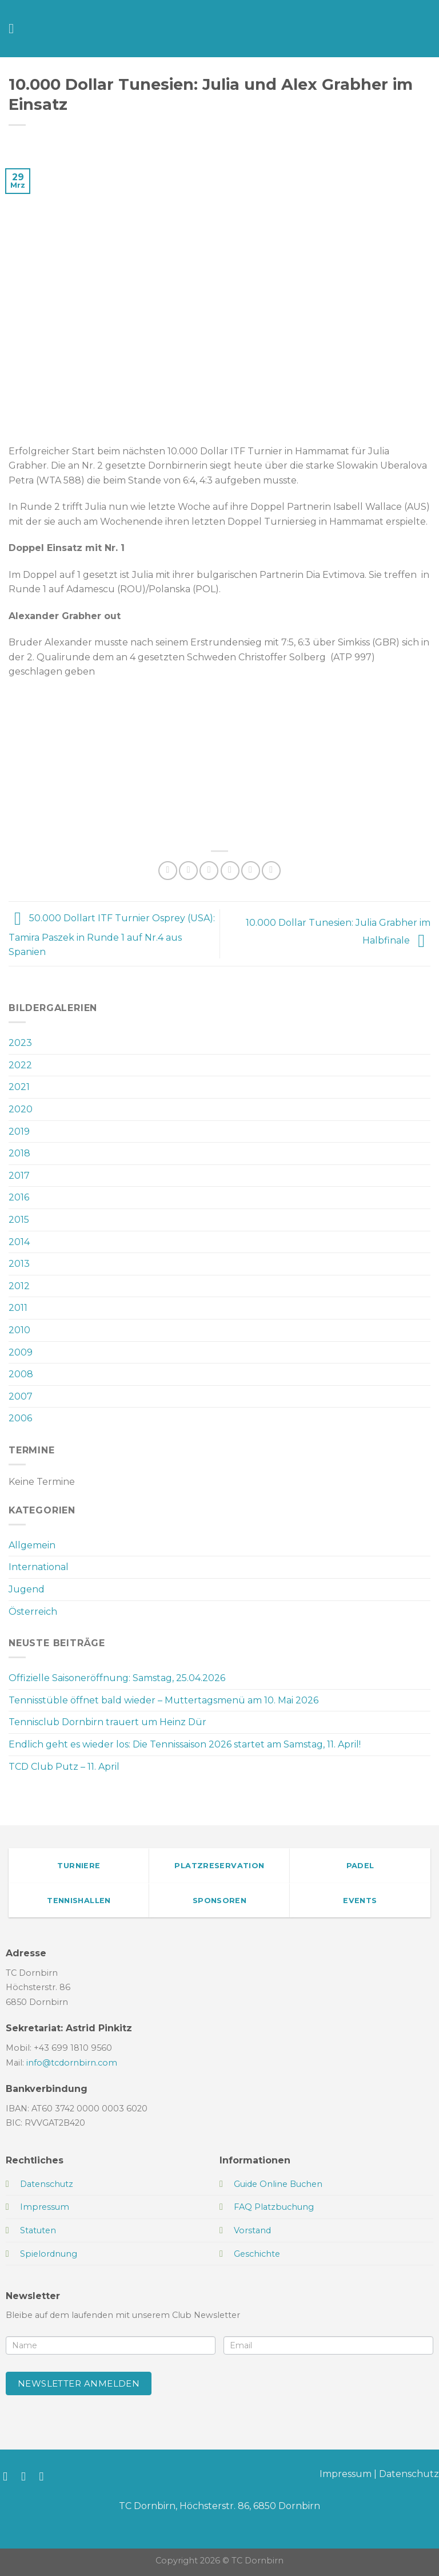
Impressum (346, 2473)
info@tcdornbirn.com (71, 2063)
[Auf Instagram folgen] (27, 2476)
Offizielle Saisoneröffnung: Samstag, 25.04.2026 (117, 1678)
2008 (21, 1374)
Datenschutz (409, 2473)
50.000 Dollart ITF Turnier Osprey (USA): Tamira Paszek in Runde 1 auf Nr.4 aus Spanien (112, 935)
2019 (19, 1131)
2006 (20, 1418)
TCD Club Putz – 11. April (64, 1766)
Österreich (33, 1611)
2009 (21, 1352)
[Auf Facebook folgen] (9, 2476)
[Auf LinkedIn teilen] (271, 870)
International (39, 1567)
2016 (19, 1197)
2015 (19, 1219)
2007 (21, 1396)
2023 (20, 1042)
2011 (18, 1307)
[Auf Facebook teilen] (188, 870)
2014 (19, 1242)
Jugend (27, 1589)
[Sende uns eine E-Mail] (45, 2476)
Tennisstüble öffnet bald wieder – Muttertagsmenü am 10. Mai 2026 (163, 1700)
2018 (19, 1153)
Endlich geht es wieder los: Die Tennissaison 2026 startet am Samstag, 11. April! (185, 1744)
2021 (19, 1086)
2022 (20, 1065)
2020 (21, 1109)
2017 (19, 1175)
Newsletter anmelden (79, 2383)
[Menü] (15, 28)
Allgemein (32, 1545)
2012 (19, 1286)
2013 (19, 1263)
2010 (19, 1330)
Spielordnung (48, 2254)
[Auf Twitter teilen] (208, 870)
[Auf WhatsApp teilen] (167, 870)
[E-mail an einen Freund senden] (230, 870)
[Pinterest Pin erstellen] (250, 870)
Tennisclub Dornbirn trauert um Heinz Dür (107, 1722)
